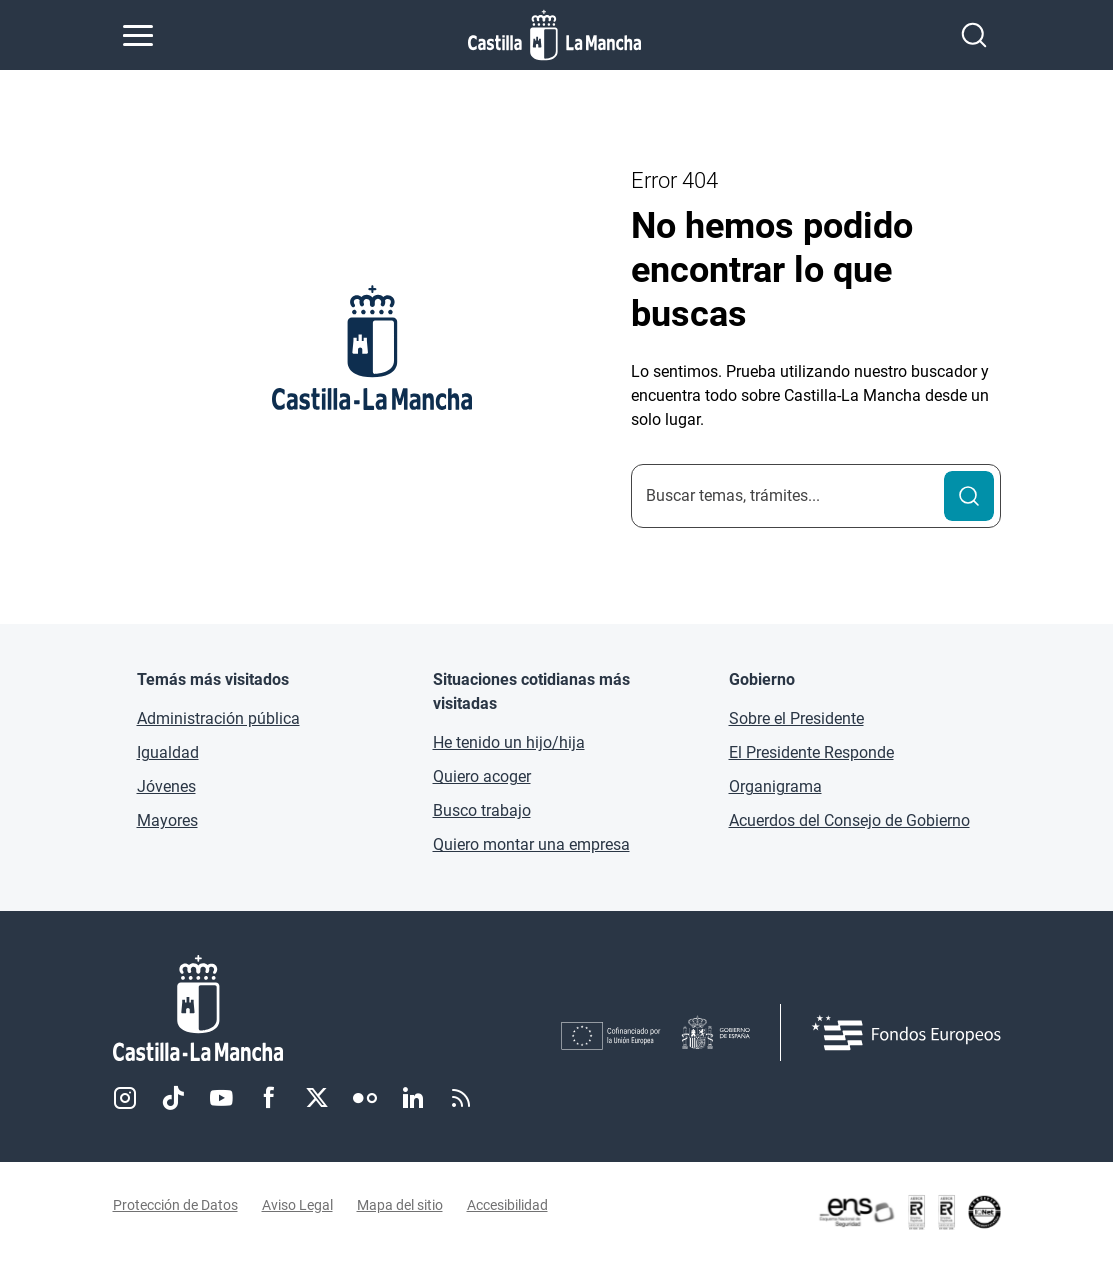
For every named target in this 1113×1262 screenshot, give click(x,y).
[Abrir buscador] (974, 35)
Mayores (167, 820)
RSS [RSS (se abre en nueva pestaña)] (461, 1098)
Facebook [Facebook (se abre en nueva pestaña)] (269, 1098)
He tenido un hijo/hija (509, 742)
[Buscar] (969, 496)
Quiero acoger (482, 776)
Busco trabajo (482, 810)
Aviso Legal (297, 1205)
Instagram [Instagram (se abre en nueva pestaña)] (125, 1098)
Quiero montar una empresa (531, 844)
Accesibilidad (507, 1205)
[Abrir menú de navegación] (138, 35)
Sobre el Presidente (796, 718)
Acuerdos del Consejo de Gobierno (849, 820)
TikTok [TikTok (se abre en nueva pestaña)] (173, 1098)
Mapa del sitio (400, 1205)
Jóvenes (166, 786)
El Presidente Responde (811, 752)
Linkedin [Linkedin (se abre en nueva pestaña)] (413, 1098)
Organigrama (775, 786)
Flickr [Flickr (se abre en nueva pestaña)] (365, 1098)
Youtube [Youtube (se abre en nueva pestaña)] (221, 1098)
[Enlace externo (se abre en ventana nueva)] (909, 1212)
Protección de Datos (175, 1205)
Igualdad (168, 752)
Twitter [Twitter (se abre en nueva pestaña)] (317, 1098)
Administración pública (218, 718)
